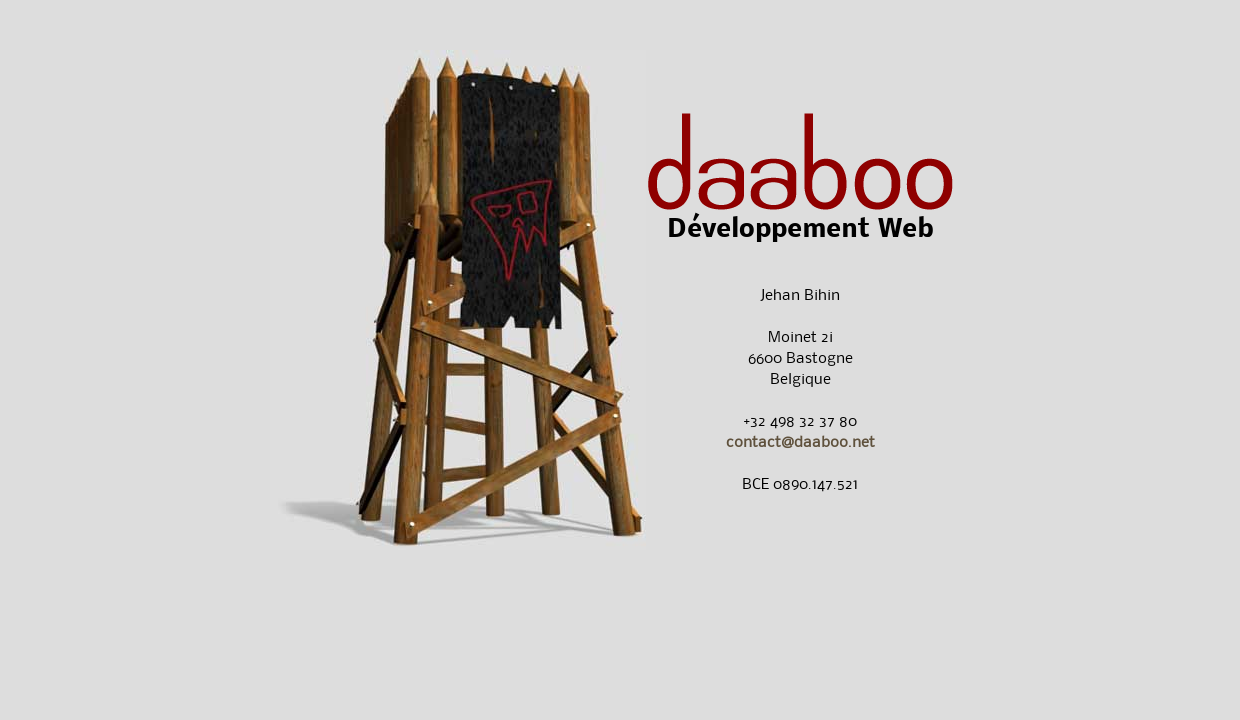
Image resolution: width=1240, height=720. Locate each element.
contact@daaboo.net (800, 441)
